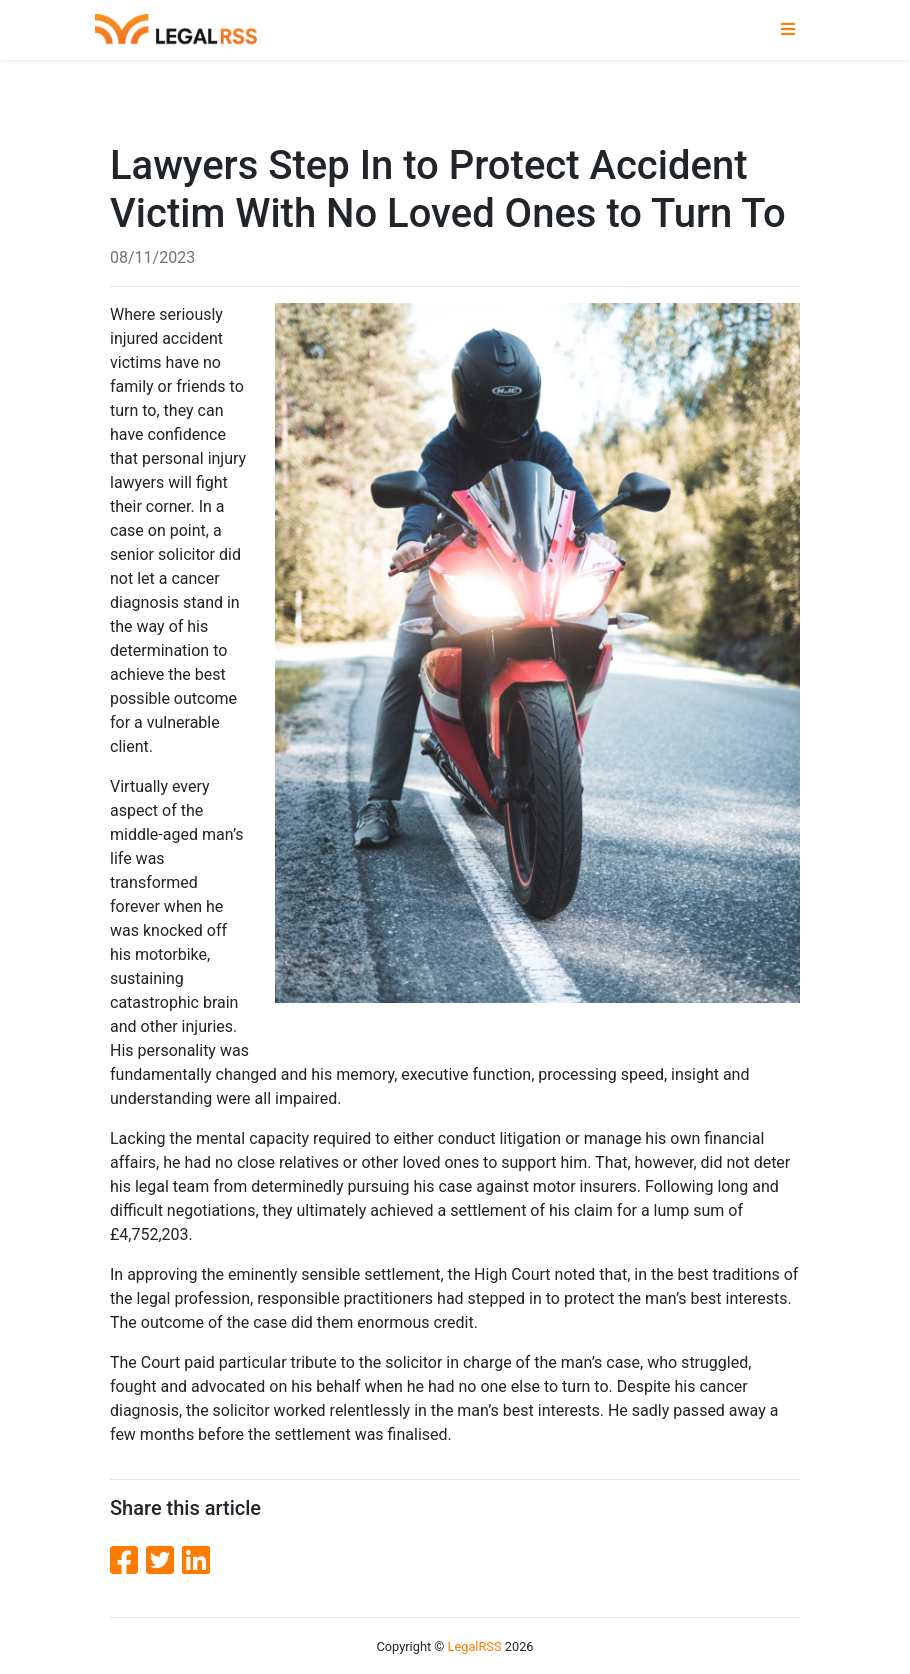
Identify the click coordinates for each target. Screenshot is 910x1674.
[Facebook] (128, 1561)
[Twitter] (164, 1561)
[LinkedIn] (196, 1561)
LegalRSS (475, 1646)
